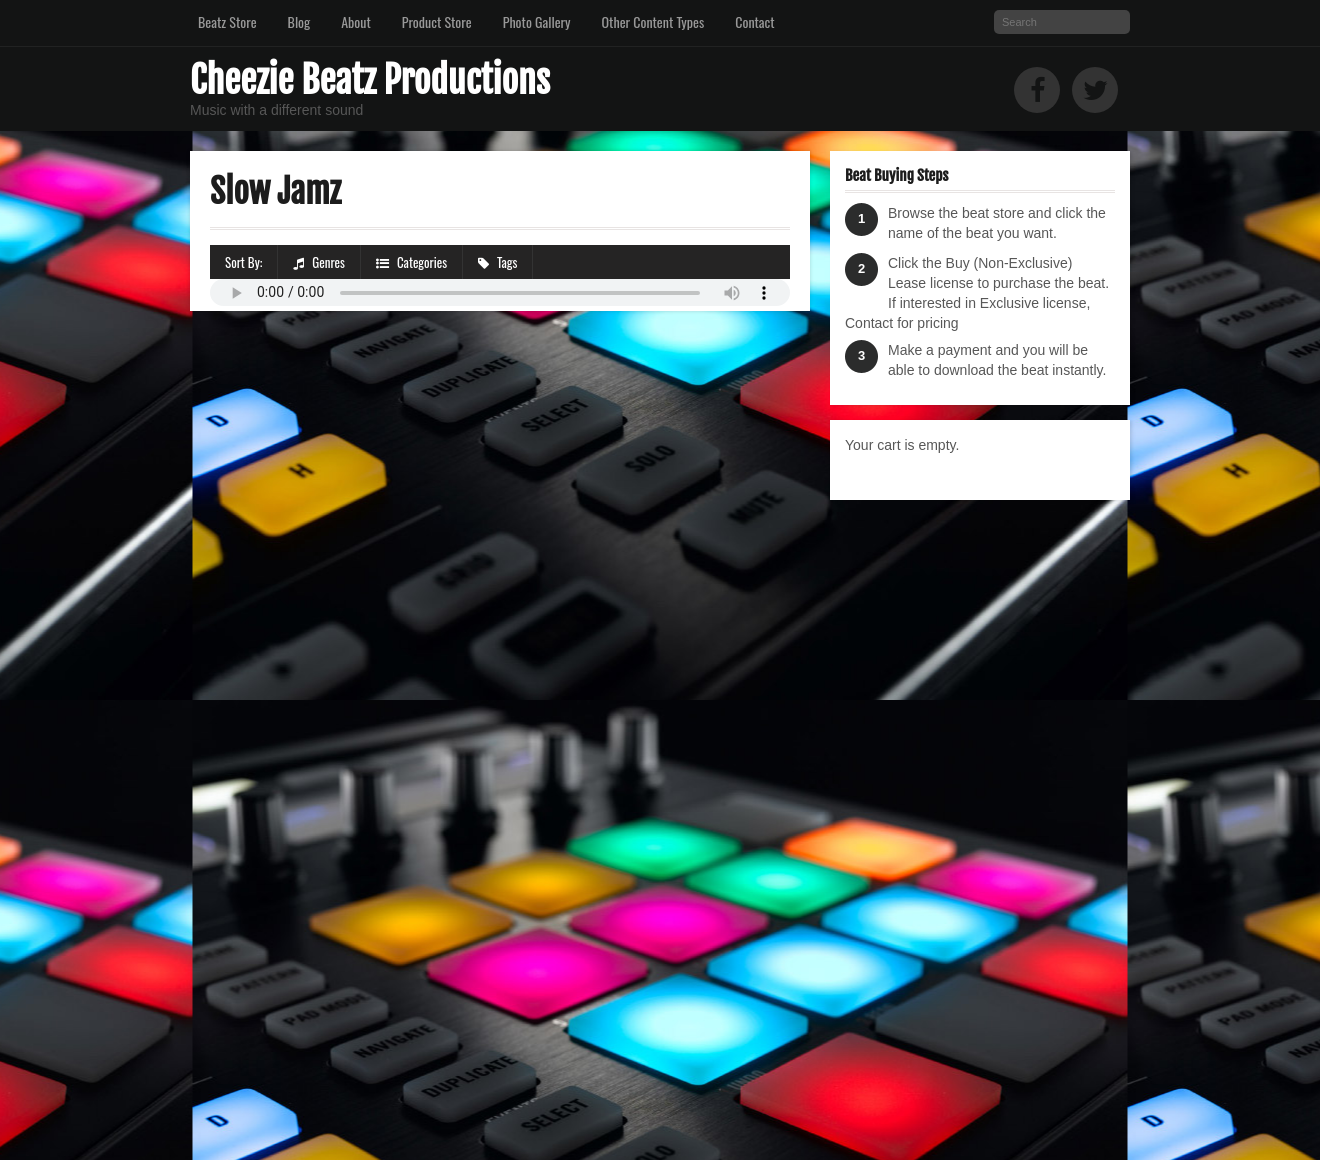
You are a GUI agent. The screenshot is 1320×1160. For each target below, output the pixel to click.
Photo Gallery (537, 21)
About (356, 21)
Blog (299, 21)
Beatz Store (227, 21)
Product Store (437, 21)
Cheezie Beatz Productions (370, 80)
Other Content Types (653, 21)
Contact (754, 21)
